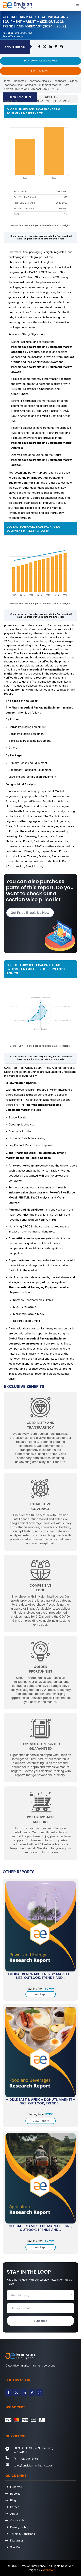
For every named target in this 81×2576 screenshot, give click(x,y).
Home (6, 81)
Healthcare (59, 81)
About (14, 2513)
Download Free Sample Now (40, 60)
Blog (13, 2500)
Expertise (16, 2487)
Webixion (49, 2570)
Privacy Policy (19, 2527)
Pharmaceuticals (38, 81)
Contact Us (17, 2520)
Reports (19, 81)
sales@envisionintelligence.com (33, 2465)
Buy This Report (40, 70)
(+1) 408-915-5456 (26, 2458)
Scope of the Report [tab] (52, 101)
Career (14, 2507)
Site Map (15, 2547)
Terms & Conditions (22, 2533)
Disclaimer (16, 2540)
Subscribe (40, 2320)
